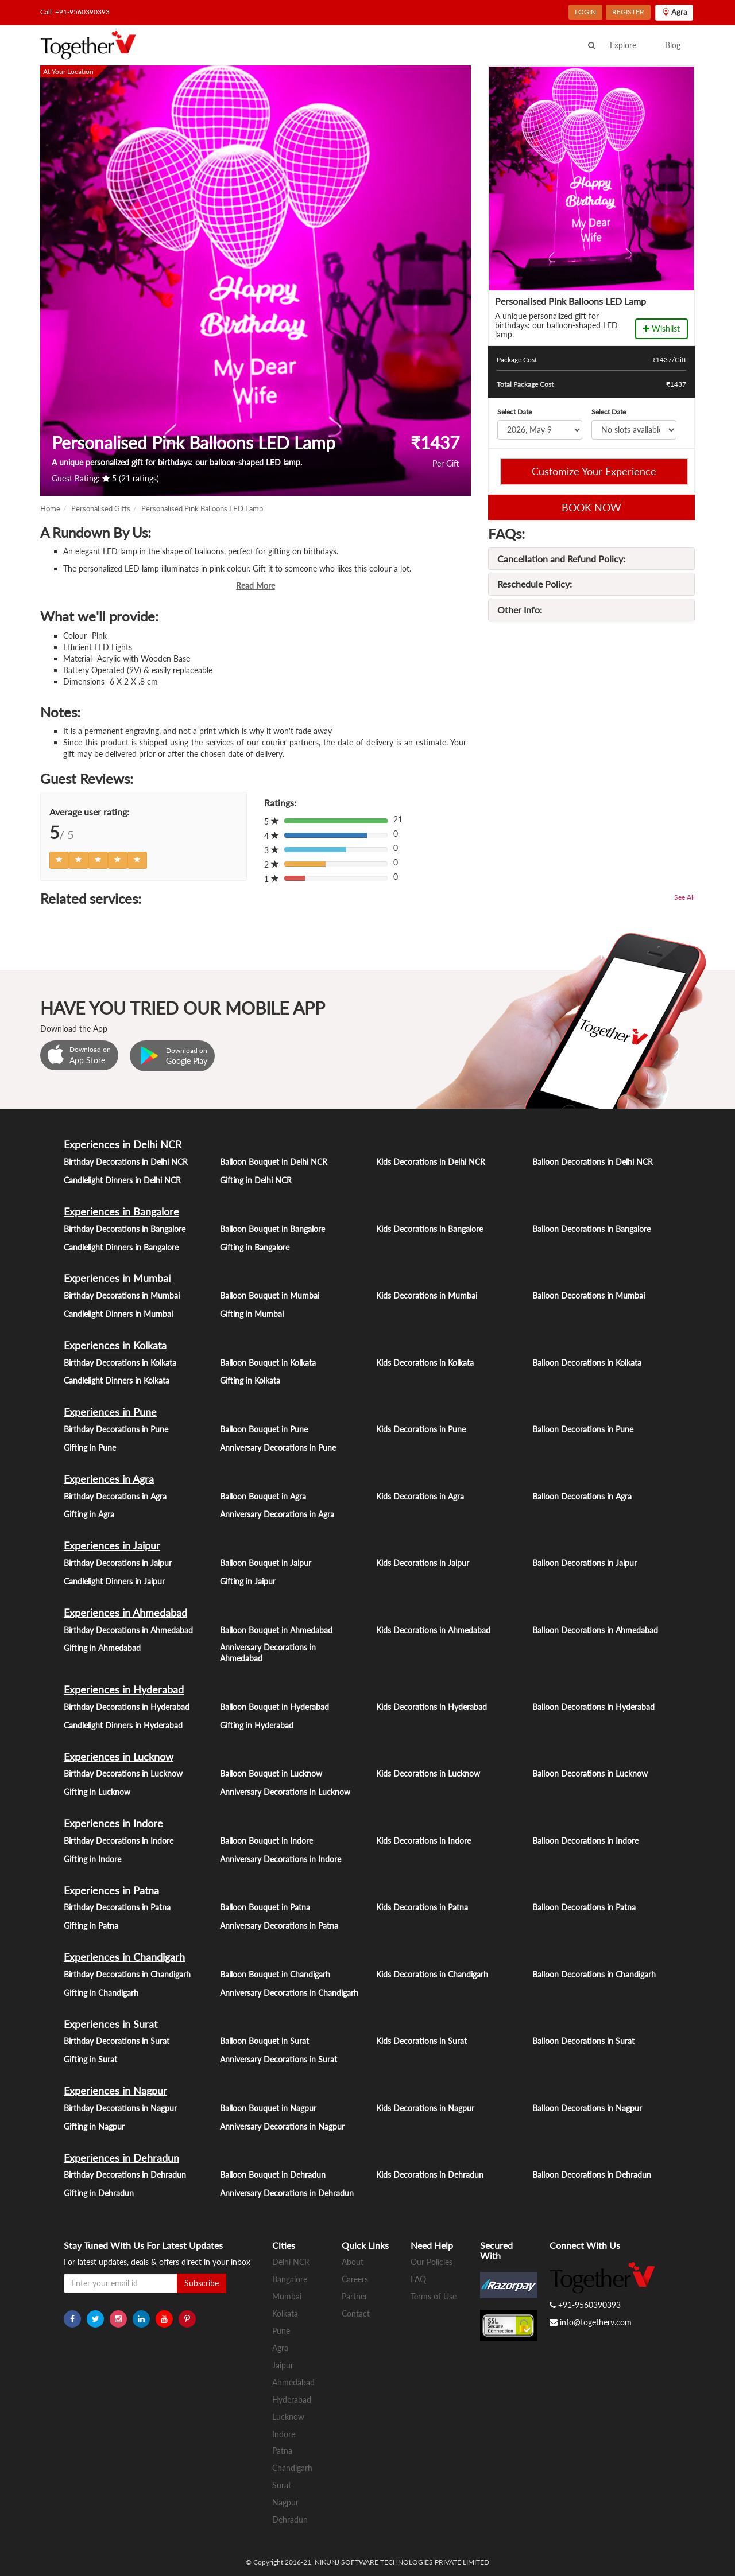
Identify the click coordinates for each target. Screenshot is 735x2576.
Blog (672, 45)
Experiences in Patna (111, 1890)
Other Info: (519, 609)
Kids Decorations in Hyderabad (431, 1707)
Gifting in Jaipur (248, 1581)
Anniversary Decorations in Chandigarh (289, 1993)
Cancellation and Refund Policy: (561, 558)
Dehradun (290, 2519)
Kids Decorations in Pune (421, 1429)
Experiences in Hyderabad (124, 1689)
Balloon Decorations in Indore (585, 1840)
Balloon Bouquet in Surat (264, 2041)
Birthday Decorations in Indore (118, 1840)
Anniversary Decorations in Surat (278, 2059)
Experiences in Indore (113, 1823)
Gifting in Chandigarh (101, 1993)
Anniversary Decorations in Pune (278, 1447)
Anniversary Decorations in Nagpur (282, 2126)
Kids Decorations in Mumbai (426, 1295)
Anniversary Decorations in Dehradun (287, 2193)
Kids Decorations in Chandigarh (432, 1974)
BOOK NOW (591, 507)
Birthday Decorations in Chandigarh (127, 1974)
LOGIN (585, 11)
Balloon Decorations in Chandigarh (594, 1974)
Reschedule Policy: (534, 583)
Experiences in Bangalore (121, 1211)
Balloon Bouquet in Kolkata (268, 1362)
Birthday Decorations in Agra (115, 1496)
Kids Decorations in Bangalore (429, 1229)
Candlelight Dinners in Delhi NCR (122, 1180)
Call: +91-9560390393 (75, 11)
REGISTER (628, 11)
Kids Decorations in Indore (423, 1840)
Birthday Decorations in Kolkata (120, 1362)
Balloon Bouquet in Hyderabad (274, 1707)
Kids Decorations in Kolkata (425, 1362)
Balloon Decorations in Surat (583, 2041)
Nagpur (285, 2502)
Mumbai (286, 2296)
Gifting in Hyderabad (256, 1725)
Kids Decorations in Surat (421, 2041)
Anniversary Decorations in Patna (279, 1925)
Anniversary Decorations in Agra (277, 1514)
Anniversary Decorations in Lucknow (285, 1792)
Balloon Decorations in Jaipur (584, 1563)
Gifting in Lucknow (97, 1792)
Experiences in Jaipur (112, 1545)
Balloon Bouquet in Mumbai (269, 1295)
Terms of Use (434, 2296)
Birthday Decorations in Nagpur (120, 2108)
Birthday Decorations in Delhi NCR (126, 1162)
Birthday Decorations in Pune (116, 1429)
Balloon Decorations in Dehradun (591, 2174)
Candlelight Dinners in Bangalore (121, 1247)
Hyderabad (291, 2399)
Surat (281, 2485)
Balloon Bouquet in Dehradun (273, 2174)
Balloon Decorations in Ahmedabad (595, 1630)
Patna (282, 2450)
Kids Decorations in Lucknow (428, 1773)
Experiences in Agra (109, 1478)
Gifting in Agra (89, 1514)
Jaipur (282, 2365)
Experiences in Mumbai (117, 1278)
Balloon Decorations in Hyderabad (593, 1707)
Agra (280, 2348)
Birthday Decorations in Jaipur (118, 1563)
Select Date (514, 411)
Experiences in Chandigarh (124, 1957)
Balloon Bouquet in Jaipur (265, 1563)
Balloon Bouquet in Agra (263, 1496)
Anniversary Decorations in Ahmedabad (268, 1652)
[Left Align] (59, 860)
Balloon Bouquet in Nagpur (268, 2108)
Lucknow (288, 2417)
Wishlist (661, 328)
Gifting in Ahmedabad (102, 1648)
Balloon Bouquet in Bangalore (272, 1229)
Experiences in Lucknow (118, 1756)
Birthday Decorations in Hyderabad (126, 1707)
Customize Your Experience (594, 471)
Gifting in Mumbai (252, 1314)
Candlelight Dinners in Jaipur (114, 1581)
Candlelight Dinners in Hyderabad (123, 1725)
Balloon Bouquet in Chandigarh (275, 1974)
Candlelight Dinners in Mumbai (118, 1314)
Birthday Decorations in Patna (117, 1907)
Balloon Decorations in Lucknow (590, 1773)
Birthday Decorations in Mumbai (122, 1295)
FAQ (418, 2279)
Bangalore (289, 2279)
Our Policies (431, 2262)
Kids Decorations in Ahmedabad (433, 1630)
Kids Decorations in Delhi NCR (430, 1162)
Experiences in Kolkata (115, 1345)
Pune (281, 2331)
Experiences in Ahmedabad (125, 1612)
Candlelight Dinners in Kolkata (116, 1380)
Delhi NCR (291, 2262)
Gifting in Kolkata (250, 1380)
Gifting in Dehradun (99, 2193)
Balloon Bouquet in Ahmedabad (276, 1630)
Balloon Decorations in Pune (582, 1429)
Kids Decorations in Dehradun (429, 2174)
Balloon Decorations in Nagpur (587, 2108)
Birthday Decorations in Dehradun (125, 2174)
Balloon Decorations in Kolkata (586, 1362)
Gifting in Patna (91, 1925)
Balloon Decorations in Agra (582, 1496)
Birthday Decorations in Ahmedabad (128, 1630)
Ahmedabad (293, 2382)
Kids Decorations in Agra (420, 1496)
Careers (355, 2279)
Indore (283, 2434)
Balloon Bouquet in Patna (265, 1907)
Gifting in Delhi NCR (256, 1180)
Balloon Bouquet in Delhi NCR (273, 1162)
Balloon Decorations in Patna (584, 1907)
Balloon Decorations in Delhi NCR (592, 1162)
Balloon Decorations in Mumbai (588, 1295)
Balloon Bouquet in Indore (266, 1840)
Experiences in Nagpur (115, 2090)
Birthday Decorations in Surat (116, 2041)
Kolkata (285, 2313)
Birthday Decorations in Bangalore (124, 1229)
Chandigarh (292, 2468)
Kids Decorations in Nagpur (425, 2108)
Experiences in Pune (110, 1411)
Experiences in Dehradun (121, 2157)
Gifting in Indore (92, 1859)
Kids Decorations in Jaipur (422, 1563)
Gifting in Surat (90, 2059)
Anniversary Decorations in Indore (280, 1859)
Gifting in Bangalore (254, 1247)
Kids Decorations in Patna (422, 1907)
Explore (623, 45)
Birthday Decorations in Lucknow (123, 1773)
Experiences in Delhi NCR (122, 1144)
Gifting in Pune (90, 1447)
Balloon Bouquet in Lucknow (271, 1773)
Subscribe (201, 2283)
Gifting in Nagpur (94, 2126)
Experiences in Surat (110, 2024)
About (352, 2262)
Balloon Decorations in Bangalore (591, 1229)
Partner (355, 2296)
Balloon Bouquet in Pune (264, 1429)
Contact (356, 2313)
